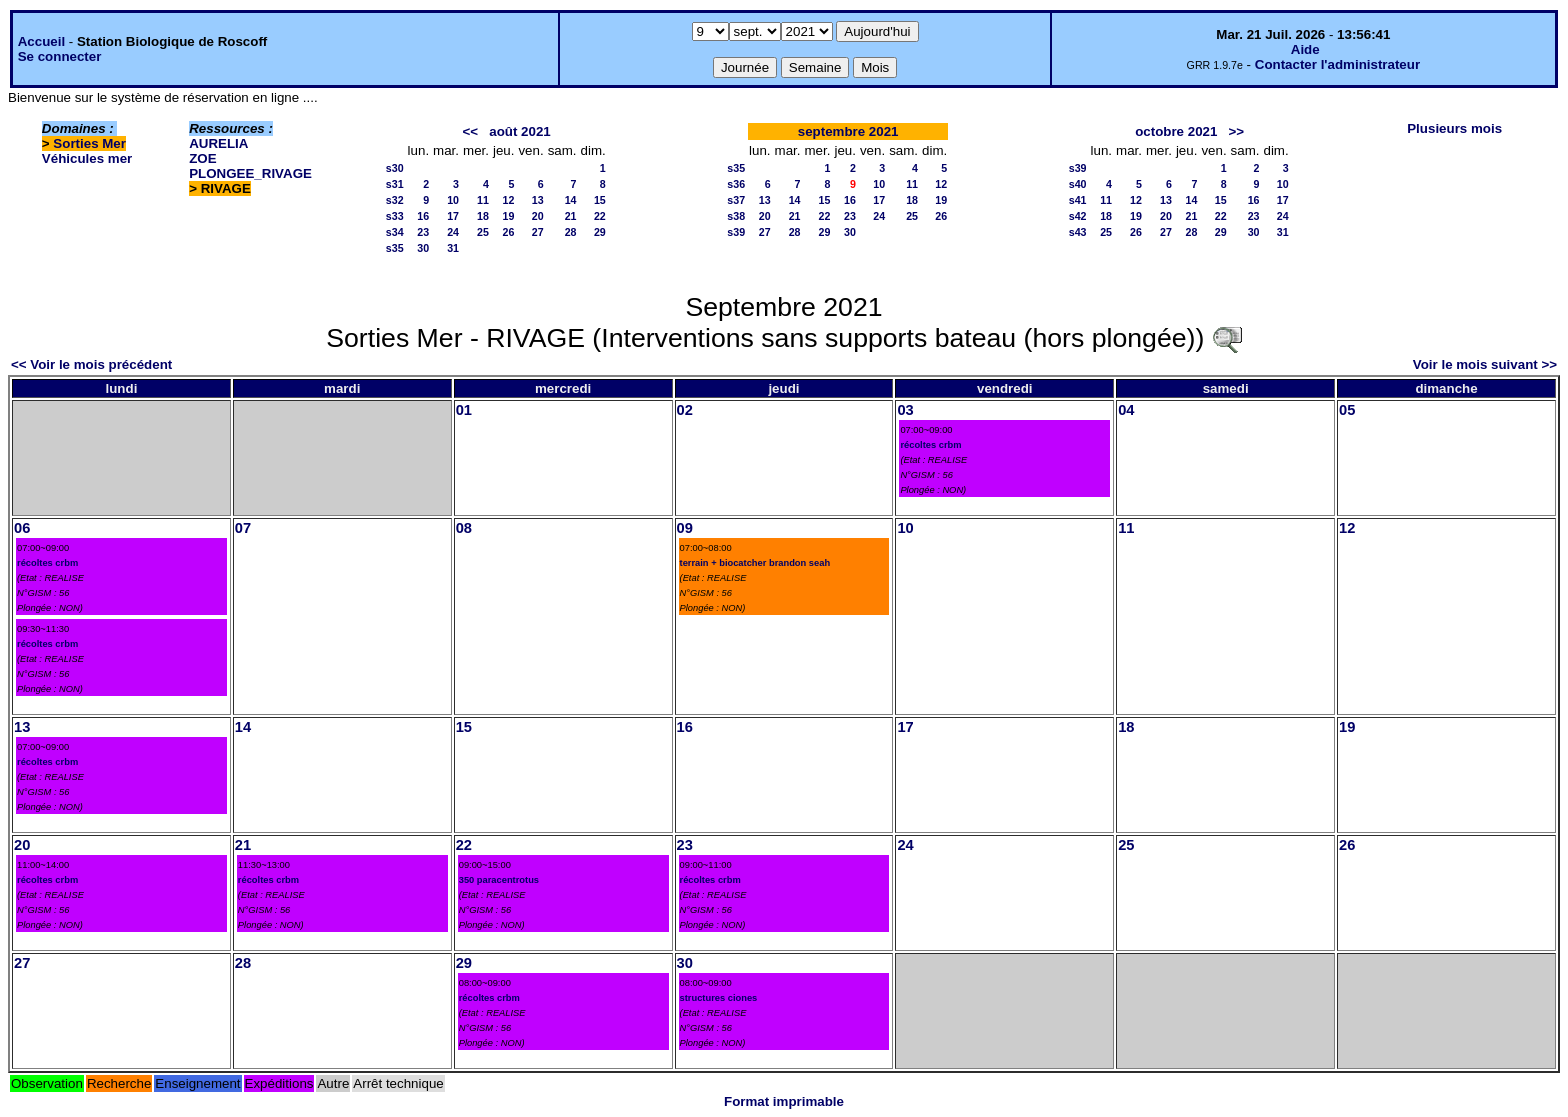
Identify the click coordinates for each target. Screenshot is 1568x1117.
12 (509, 200)
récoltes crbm (930, 445)
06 (22, 528)
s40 (1078, 184)
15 (600, 200)
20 (538, 216)
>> (1236, 131)
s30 (395, 168)
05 (1347, 410)
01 (464, 410)
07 (243, 528)
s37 (736, 200)
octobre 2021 (1176, 131)
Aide (1305, 49)
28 (571, 232)
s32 (395, 200)
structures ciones (719, 998)
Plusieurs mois (1454, 128)
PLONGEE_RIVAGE (250, 173)
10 (453, 200)
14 (571, 200)
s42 (1078, 216)
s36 (736, 184)
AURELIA (218, 143)
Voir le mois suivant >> (1485, 364)
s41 (1078, 200)
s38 (736, 216)
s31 (395, 184)
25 (483, 232)
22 (600, 216)
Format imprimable (784, 1101)
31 (453, 248)
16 (423, 216)
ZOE (202, 158)
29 (600, 232)
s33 (395, 216)
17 (453, 216)
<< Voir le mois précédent (91, 364)
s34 (395, 232)
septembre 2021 (848, 131)
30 (423, 248)
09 (685, 528)
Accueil (41, 41)
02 (685, 410)
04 (1126, 410)
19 (509, 216)
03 (905, 410)
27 (538, 232)
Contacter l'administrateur (1337, 64)
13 (538, 200)
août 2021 (520, 131)
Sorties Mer (89, 143)
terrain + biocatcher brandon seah (755, 563)
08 (464, 528)
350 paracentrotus (499, 880)
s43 (1078, 232)
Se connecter (60, 56)
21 (571, 216)
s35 (395, 248)
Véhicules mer (87, 158)
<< (471, 131)
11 (483, 200)
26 (509, 232)
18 (483, 216)
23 (423, 232)
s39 (736, 232)
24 (453, 232)
